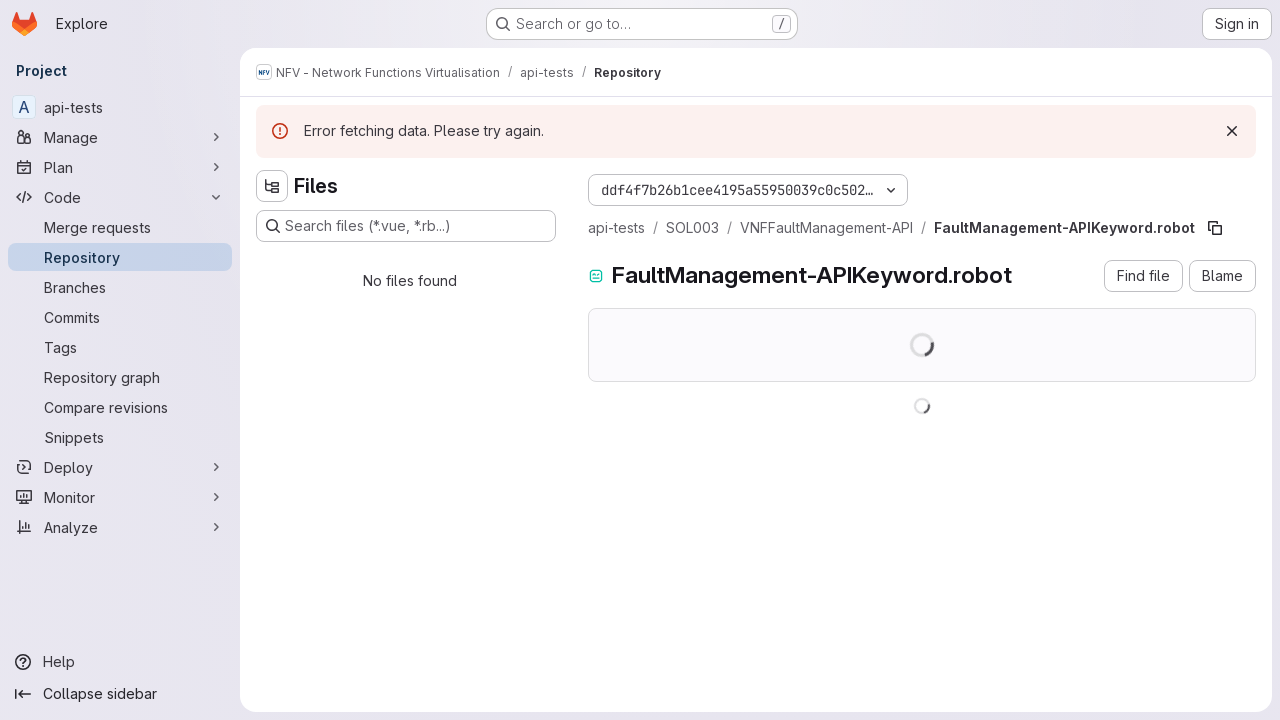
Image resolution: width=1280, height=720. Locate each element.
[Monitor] (120, 497)
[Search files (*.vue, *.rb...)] (406, 226)
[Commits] (120, 317)
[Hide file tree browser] (272, 186)
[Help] (120, 662)
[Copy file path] (1215, 228)
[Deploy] (120, 467)
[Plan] (120, 167)
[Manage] (120, 137)
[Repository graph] (120, 377)
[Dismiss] (1232, 131)
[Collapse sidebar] (120, 694)
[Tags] (120, 347)
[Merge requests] (120, 227)
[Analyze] (120, 527)
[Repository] (120, 257)
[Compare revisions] (120, 407)
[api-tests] (120, 107)
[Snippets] (120, 437)
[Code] (120, 197)
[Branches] (120, 287)
